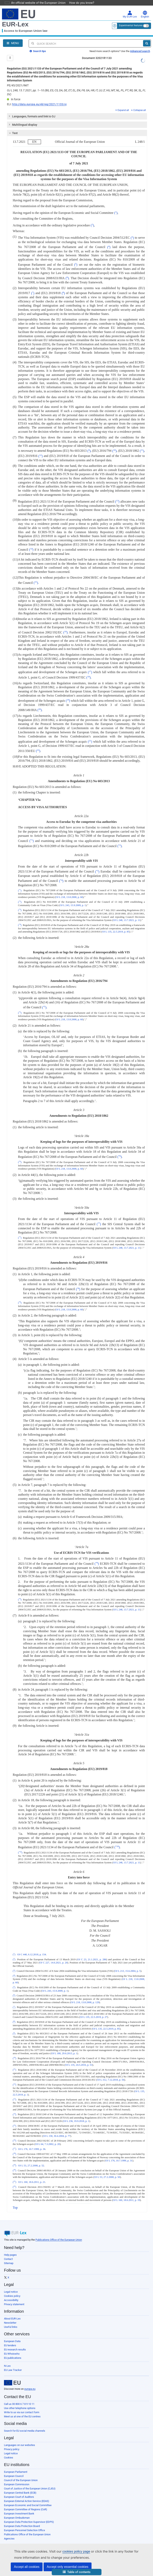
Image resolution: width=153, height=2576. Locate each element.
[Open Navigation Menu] (13, 43)
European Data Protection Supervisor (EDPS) (29, 2521)
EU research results (15, 2349)
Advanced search (140, 51)
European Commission (16, 2484)
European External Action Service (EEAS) (26, 2501)
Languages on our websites (19, 2445)
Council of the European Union (21, 2480)
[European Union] (12, 2383)
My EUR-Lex (130, 14)
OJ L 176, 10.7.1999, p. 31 (119, 2160)
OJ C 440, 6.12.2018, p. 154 (31, 1954)
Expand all (122, 110)
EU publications (12, 2357)
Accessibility (11, 2300)
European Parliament (15, 2471)
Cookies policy (12, 2295)
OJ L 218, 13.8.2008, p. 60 (69, 897)
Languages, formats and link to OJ (32, 116)
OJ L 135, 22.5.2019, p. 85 (115, 931)
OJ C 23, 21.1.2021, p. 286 (91, 1959)
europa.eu (29, 2388)
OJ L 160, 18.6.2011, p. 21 (31, 2182)
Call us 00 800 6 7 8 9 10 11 (19, 2403)
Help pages (10, 2254)
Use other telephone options (19, 2408)
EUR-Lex (15, 24)
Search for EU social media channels (24, 2430)
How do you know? (79, 2)
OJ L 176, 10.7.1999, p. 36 (31, 2149)
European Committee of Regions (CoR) (25, 2509)
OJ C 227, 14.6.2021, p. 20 (53, 1962)
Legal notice (11, 2291)
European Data (12, 2341)
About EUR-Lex (12, 2318)
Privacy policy (11, 2449)
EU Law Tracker (13, 2369)
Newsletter (10, 2322)
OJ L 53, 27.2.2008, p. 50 (107, 2177)
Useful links (10, 2326)
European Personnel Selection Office (24, 2530)
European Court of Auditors (19, 2496)
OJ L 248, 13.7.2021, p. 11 (126, 920)
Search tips (38, 51)
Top (15, 2207)
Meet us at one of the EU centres (22, 2416)
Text (13, 133)
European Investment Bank (19, 2513)
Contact (8, 2258)
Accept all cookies (26, 2566)
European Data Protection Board (22, 2526)
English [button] (145, 14)
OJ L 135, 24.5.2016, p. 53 (78, 2065)
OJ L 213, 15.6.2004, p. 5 (127, 1971)
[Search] (146, 43)
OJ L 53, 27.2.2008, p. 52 (31, 2165)
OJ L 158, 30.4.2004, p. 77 (56, 2136)
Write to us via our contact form (21, 2412)
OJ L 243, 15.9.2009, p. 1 (73, 905)
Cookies (8, 2457)
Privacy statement (14, 2304)
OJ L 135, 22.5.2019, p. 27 (93, 2017)
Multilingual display (22, 124)
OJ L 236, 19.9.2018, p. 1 (76, 2121)
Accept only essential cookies (67, 2566)
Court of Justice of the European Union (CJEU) (30, 2488)
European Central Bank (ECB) (20, 2492)
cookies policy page (70, 2551)
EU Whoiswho (11, 2353)
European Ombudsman (17, 2517)
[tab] (77, 116)
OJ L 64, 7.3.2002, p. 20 (47, 2144)
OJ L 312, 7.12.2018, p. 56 (110, 2079)
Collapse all (138, 110)
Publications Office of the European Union (58, 2239)
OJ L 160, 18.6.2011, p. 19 (126, 2200)
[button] (76, 2572)
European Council (13, 2476)
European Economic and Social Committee (28, 2505)
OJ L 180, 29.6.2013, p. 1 (64, 2053)
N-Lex (7, 2365)
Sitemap (8, 2263)
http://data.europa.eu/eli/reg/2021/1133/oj (39, 104)
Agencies (9, 2538)
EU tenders (10, 2345)
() (115, 212)
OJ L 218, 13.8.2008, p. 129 (85, 2002)
